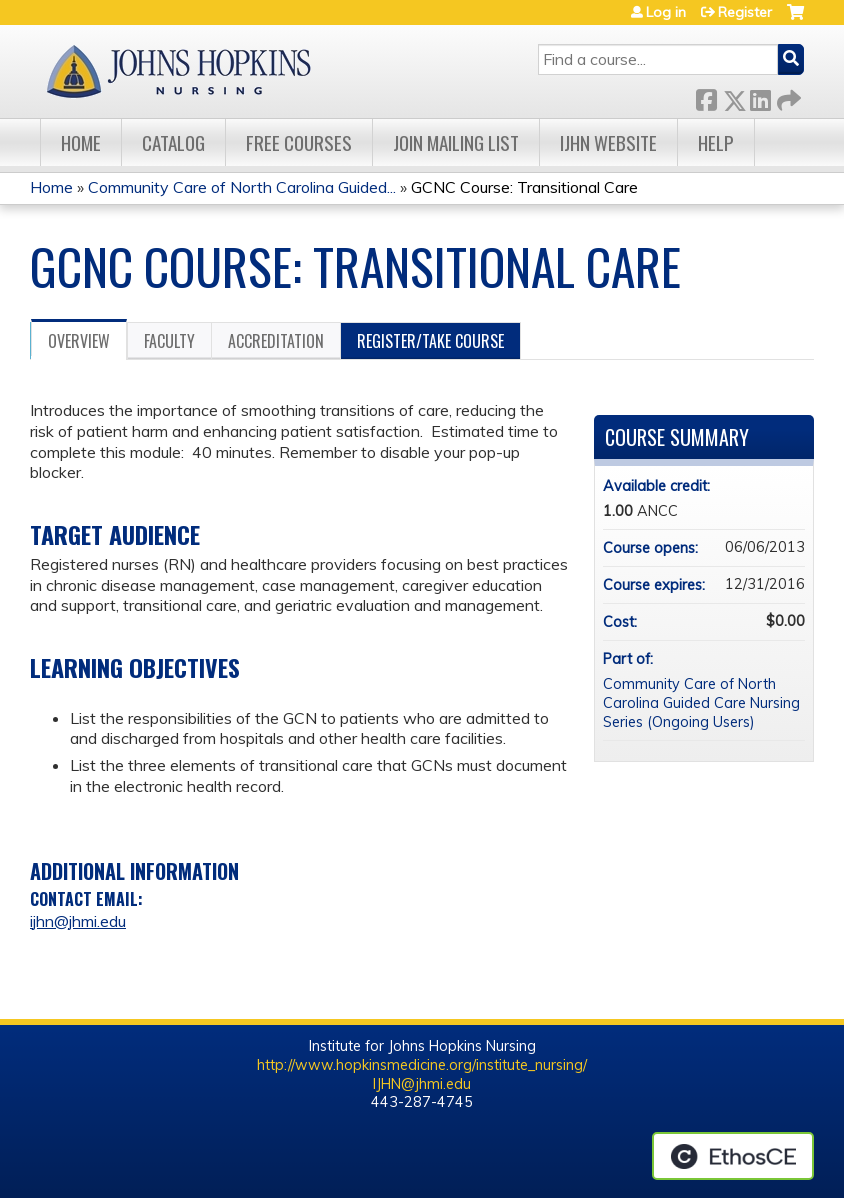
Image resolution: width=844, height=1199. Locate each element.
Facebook (706, 96)
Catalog (173, 142)
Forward (787, 96)
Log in (666, 12)
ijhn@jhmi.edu (78, 921)
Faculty (169, 341)
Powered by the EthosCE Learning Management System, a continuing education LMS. (733, 1156)
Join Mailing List (456, 142)
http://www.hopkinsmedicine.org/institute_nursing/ (422, 1065)
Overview (79, 341)
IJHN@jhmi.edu (422, 1084)
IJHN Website (608, 142)
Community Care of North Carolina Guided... (242, 187)
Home (81, 142)
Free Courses (299, 142)
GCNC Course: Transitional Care (524, 187)
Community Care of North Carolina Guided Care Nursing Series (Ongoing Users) (701, 702)
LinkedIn (760, 96)
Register (745, 12)
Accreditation (276, 341)
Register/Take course (430, 341)
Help (716, 142)
